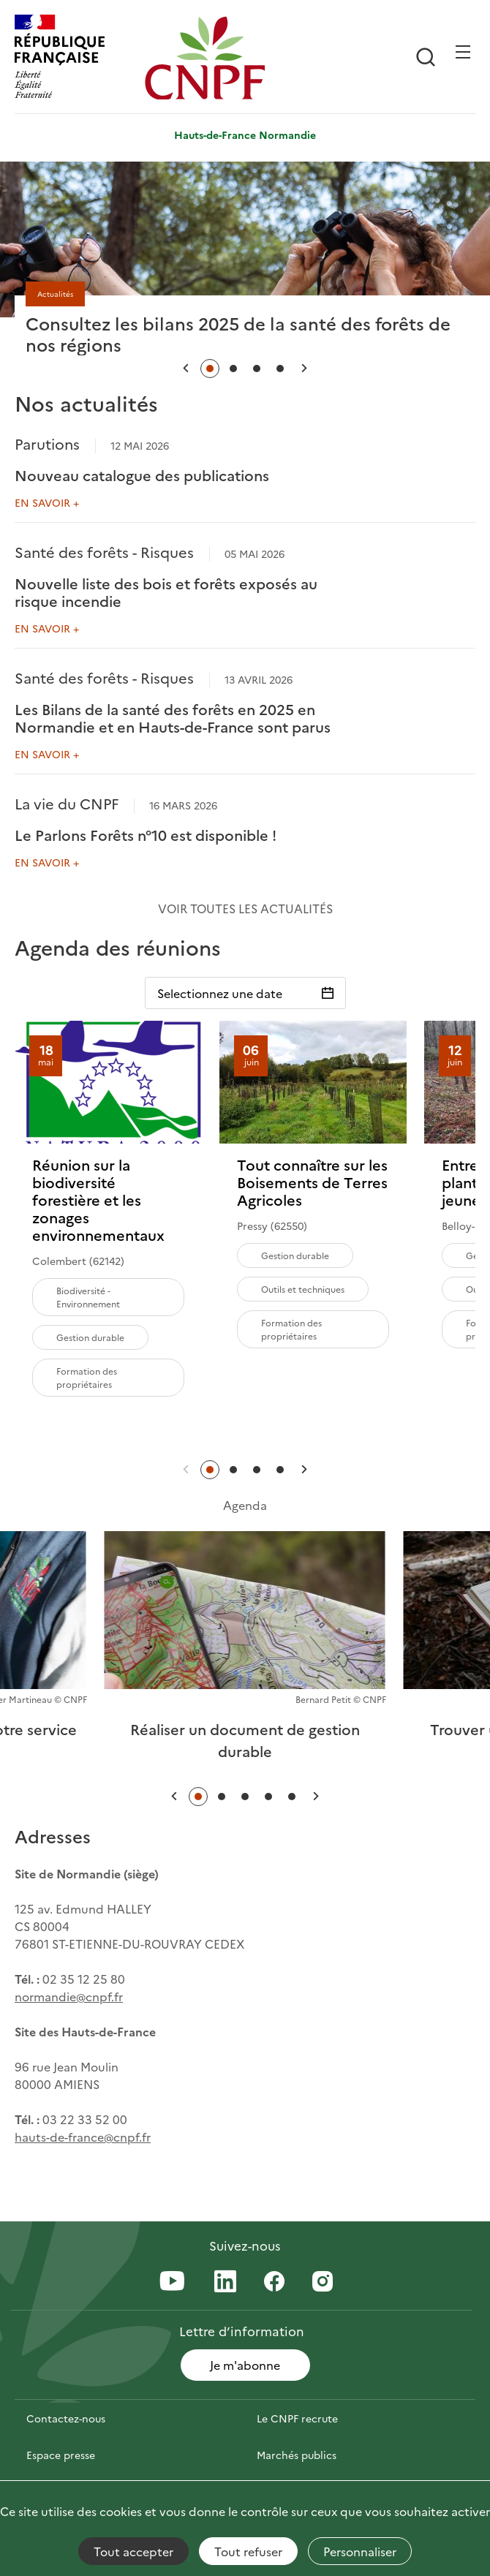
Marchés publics (296, 2454)
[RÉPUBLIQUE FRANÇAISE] (76, 58)
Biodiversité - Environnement (88, 1297)
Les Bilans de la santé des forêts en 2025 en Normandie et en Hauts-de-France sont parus (173, 717)
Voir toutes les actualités (245, 908)
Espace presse (60, 2454)
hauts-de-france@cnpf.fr (83, 2137)
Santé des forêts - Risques (104, 551)
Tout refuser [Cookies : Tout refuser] (248, 2551)
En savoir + (47, 502)
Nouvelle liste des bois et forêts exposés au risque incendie (166, 591)
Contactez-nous (65, 2418)
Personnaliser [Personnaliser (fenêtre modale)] (359, 2551)
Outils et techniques (302, 1289)
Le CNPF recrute (297, 2418)
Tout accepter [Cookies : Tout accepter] (133, 2551)
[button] (185, 368)
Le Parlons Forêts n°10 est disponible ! (145, 834)
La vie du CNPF (66, 803)
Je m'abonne (245, 2365)
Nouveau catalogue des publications (142, 474)
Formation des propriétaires (86, 1377)
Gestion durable (90, 1337)
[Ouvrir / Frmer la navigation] (463, 52)
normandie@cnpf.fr (69, 1996)
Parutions (47, 443)
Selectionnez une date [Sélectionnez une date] (219, 993)
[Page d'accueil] (206, 58)
